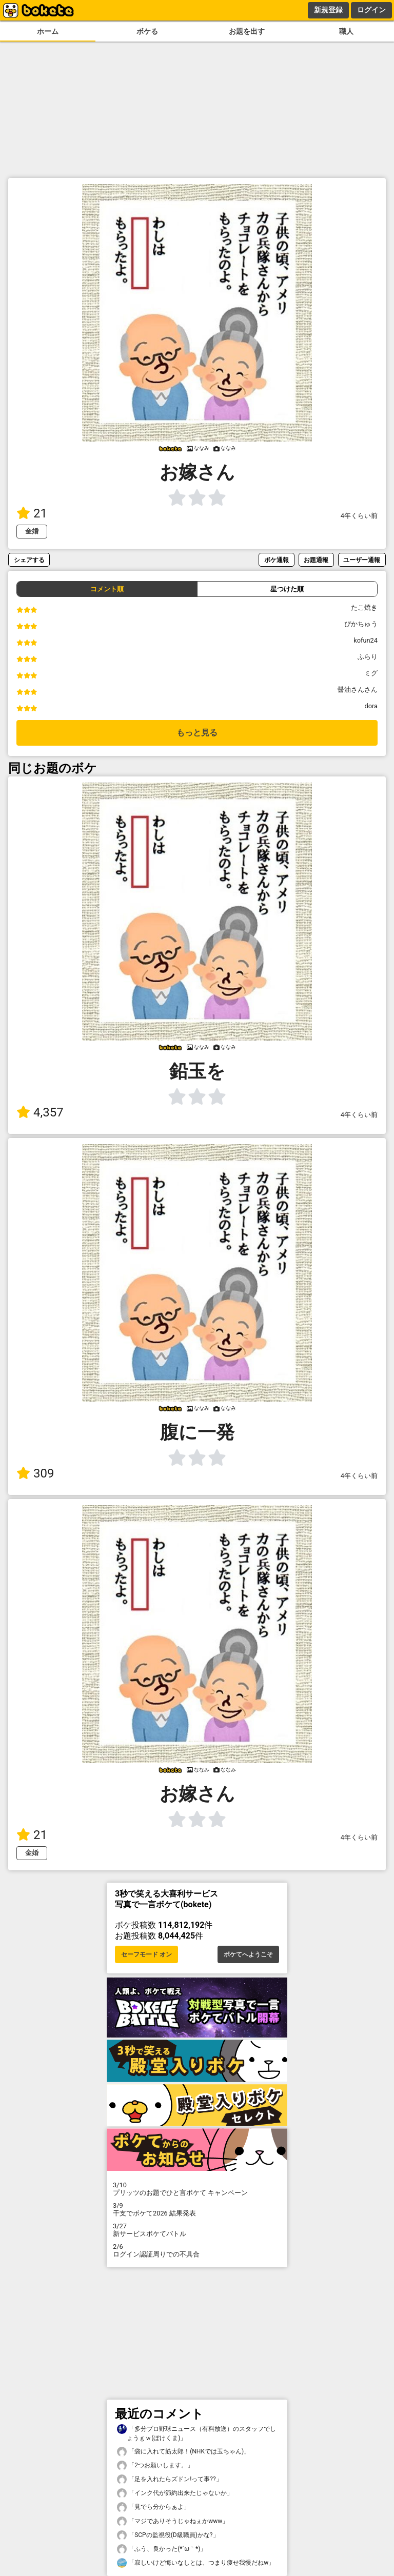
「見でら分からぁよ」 (153, 2507)
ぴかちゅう (361, 624)
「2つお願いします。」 (155, 2465)
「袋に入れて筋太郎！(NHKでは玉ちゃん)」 (183, 2452)
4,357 (40, 1112)
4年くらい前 (359, 516)
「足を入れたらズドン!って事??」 (169, 2479)
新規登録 (328, 10)
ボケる (147, 31)
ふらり (368, 657)
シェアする (29, 559)
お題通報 (316, 559)
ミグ (371, 673)
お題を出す (247, 31)
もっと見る (197, 732)
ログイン (371, 10)
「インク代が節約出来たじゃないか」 (175, 2493)
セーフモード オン (146, 1954)
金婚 (31, 531)
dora (371, 706)
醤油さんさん (358, 689)
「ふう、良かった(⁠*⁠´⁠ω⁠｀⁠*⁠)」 (161, 2549)
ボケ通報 (276, 559)
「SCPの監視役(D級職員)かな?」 (168, 2535)
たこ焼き (364, 607)
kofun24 (365, 640)
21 (31, 513)
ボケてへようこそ (248, 1954)
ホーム (47, 31)
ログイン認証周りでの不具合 (197, 2250)
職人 (346, 31)
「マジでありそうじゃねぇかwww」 (172, 2521)
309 (35, 1473)
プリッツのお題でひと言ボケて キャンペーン (197, 2188)
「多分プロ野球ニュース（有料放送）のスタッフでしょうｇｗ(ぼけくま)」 (196, 2433)
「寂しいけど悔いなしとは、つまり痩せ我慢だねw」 (195, 2563)
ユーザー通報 (361, 559)
